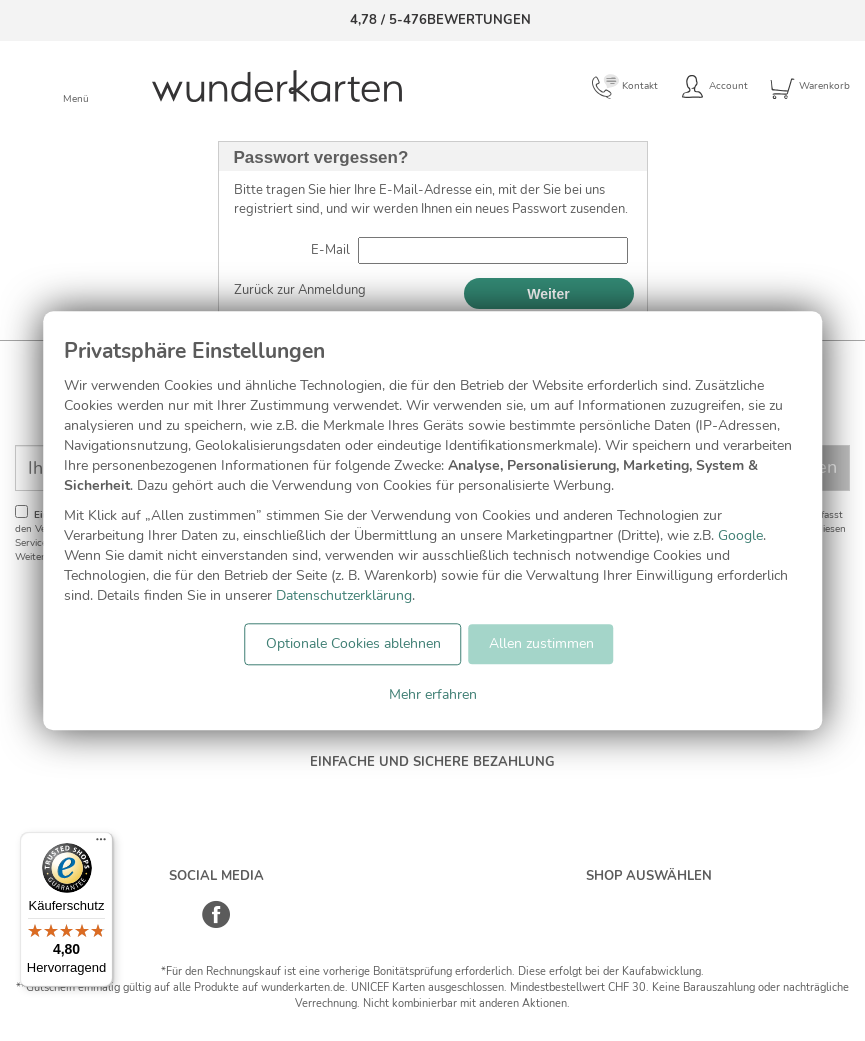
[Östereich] (669, 907)
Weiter (548, 294)
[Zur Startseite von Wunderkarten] (277, 86)
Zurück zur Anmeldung (300, 290)
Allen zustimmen (541, 643)
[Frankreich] (711, 907)
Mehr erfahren (433, 694)
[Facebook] (216, 925)
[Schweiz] (627, 907)
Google (740, 535)
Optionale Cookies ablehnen (353, 643)
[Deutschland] (585, 907)
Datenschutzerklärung (344, 595)
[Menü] (101, 844)
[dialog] (432, 520)
